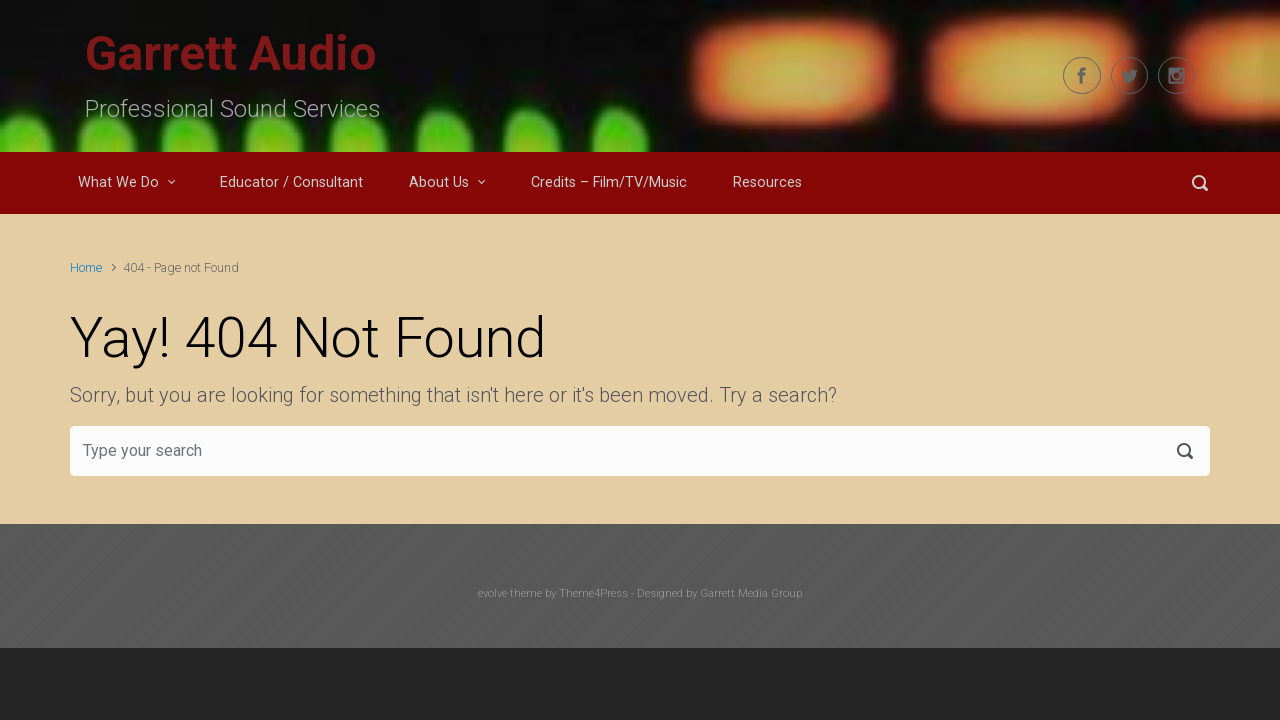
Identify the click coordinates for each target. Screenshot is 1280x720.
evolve (492, 593)
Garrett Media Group (751, 593)
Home (86, 267)
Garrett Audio (231, 53)
